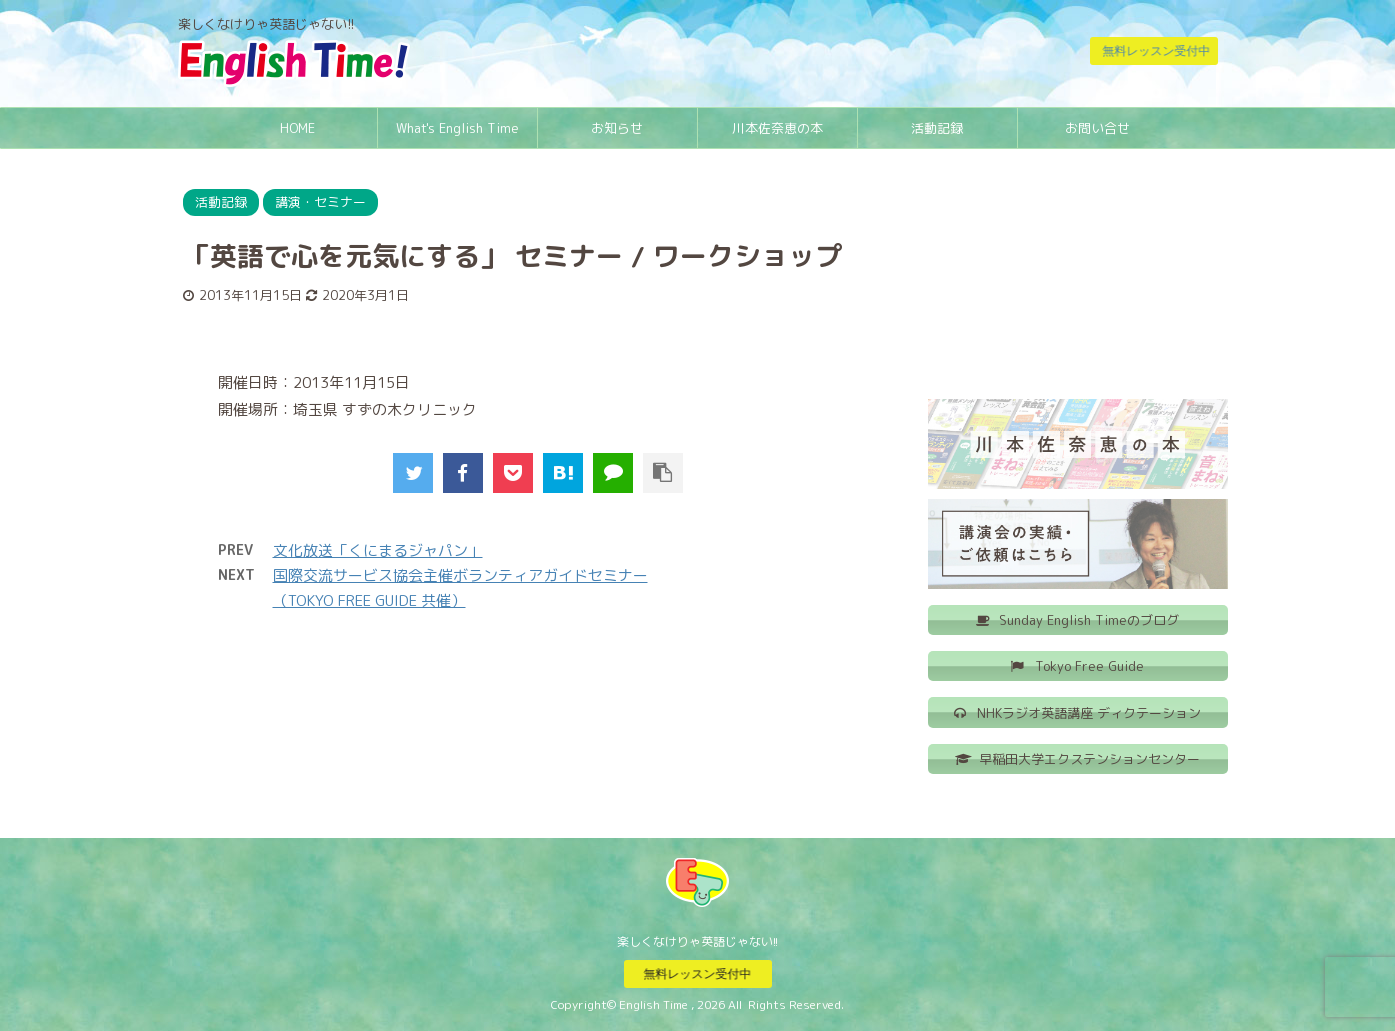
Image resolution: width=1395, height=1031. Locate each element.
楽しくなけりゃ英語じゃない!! (697, 940)
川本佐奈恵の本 (777, 128)
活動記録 (937, 128)
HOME (297, 128)
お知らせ (617, 128)
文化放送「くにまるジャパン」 (378, 550)
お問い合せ (1097, 128)
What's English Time (457, 128)
